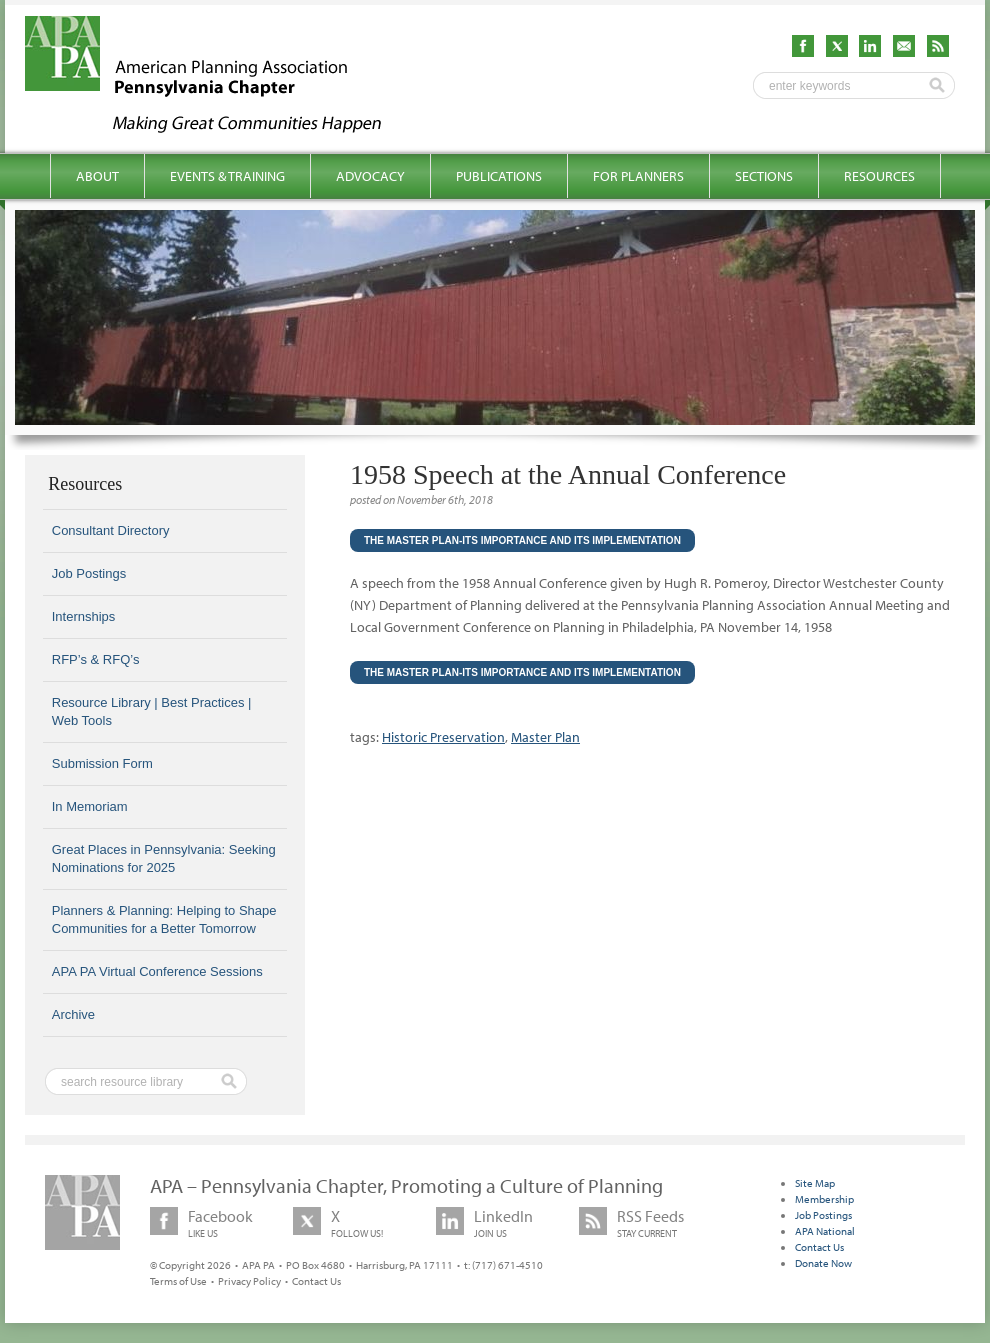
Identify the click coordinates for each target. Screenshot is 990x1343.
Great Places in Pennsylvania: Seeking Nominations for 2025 (164, 858)
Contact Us (316, 1281)
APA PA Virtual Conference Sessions (157, 971)
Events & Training (227, 176)
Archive (73, 1014)
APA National (825, 1231)
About (97, 176)
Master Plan (545, 737)
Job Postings (89, 573)
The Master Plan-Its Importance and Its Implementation (522, 540)
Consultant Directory (111, 530)
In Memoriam (90, 806)
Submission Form (102, 763)
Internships (84, 616)
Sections (764, 176)
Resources (879, 176)
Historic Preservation (443, 737)
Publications (499, 176)
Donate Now (823, 1263)
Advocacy (370, 176)
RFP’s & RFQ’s (96, 659)
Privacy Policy (249, 1281)
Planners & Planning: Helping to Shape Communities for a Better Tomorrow (164, 919)
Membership (824, 1199)
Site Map (815, 1183)
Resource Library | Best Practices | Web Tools (152, 711)
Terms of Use (178, 1281)
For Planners (638, 176)
